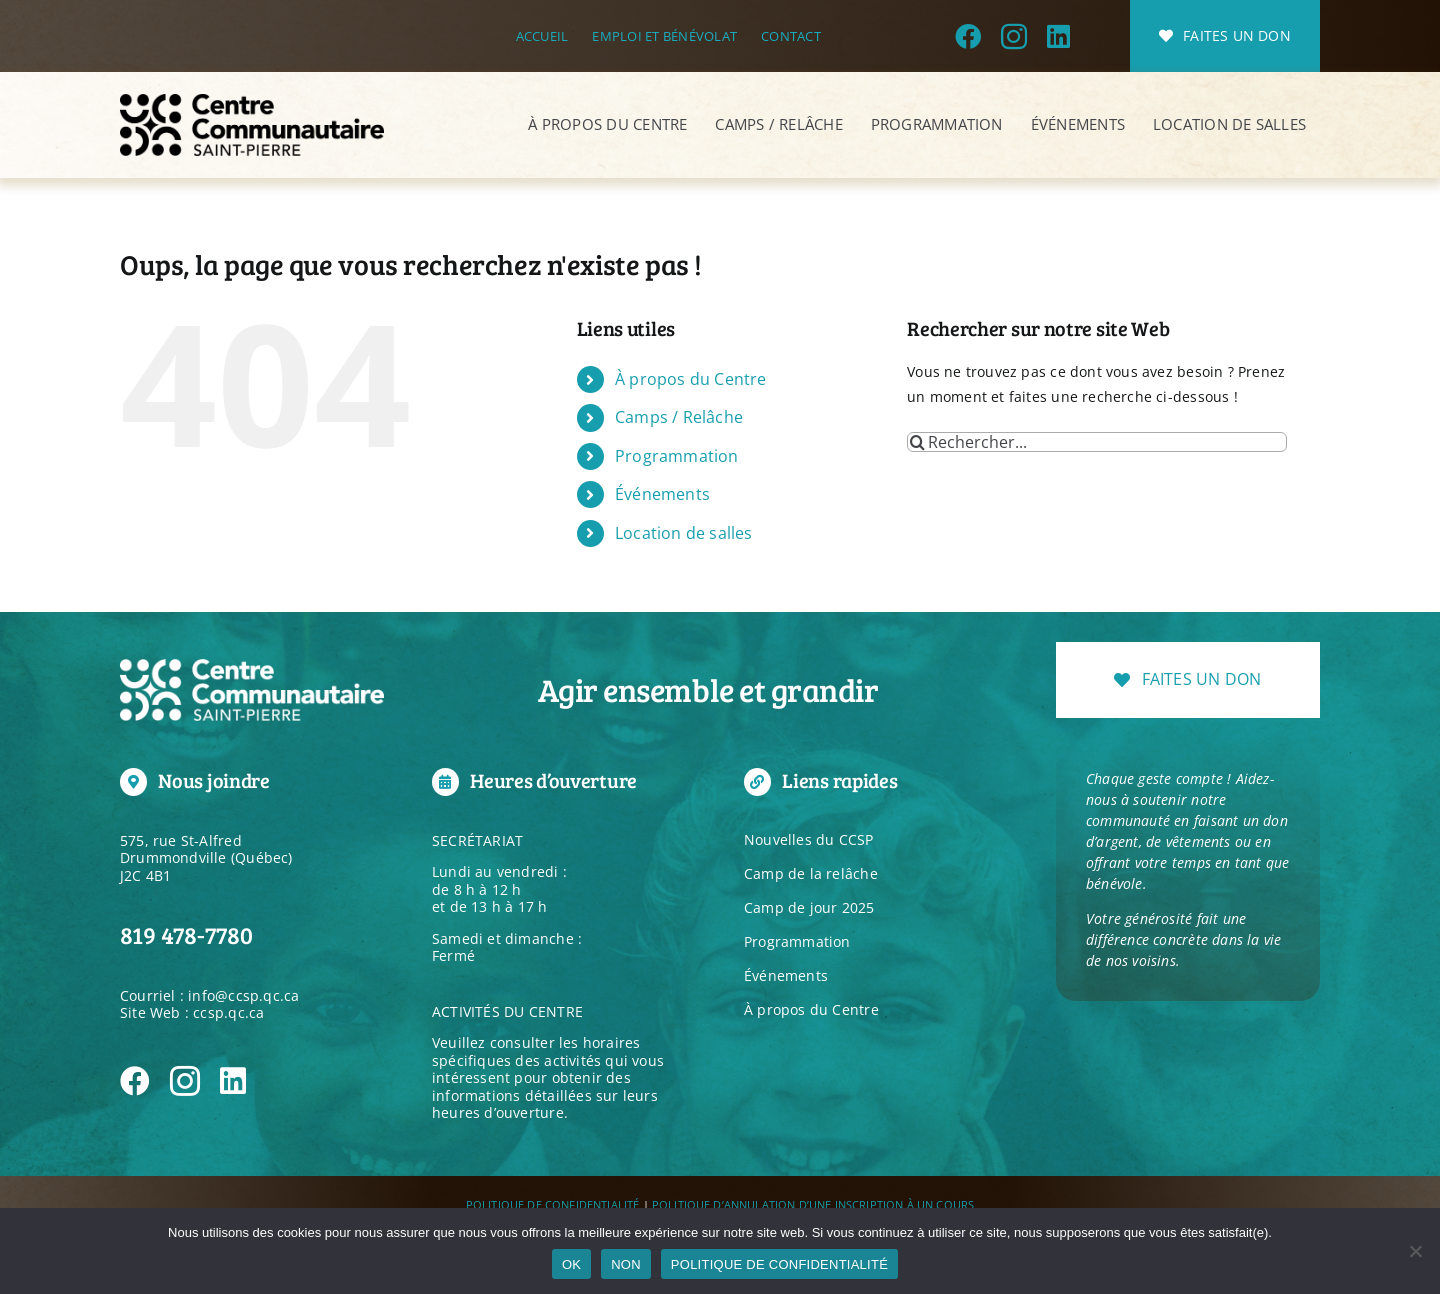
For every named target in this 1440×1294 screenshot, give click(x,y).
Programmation (677, 456)
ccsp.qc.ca (228, 1012)
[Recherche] (917, 442)
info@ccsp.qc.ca (243, 995)
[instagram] (1014, 36)
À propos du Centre (691, 379)
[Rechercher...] (1097, 442)
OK (571, 1264)
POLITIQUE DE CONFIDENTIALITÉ (553, 1204)
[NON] (1415, 1251)
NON (626, 1264)
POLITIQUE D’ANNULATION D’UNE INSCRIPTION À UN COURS (813, 1204)
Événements (662, 494)
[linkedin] (1058, 36)
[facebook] (968, 36)
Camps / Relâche (679, 417)
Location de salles (684, 533)
